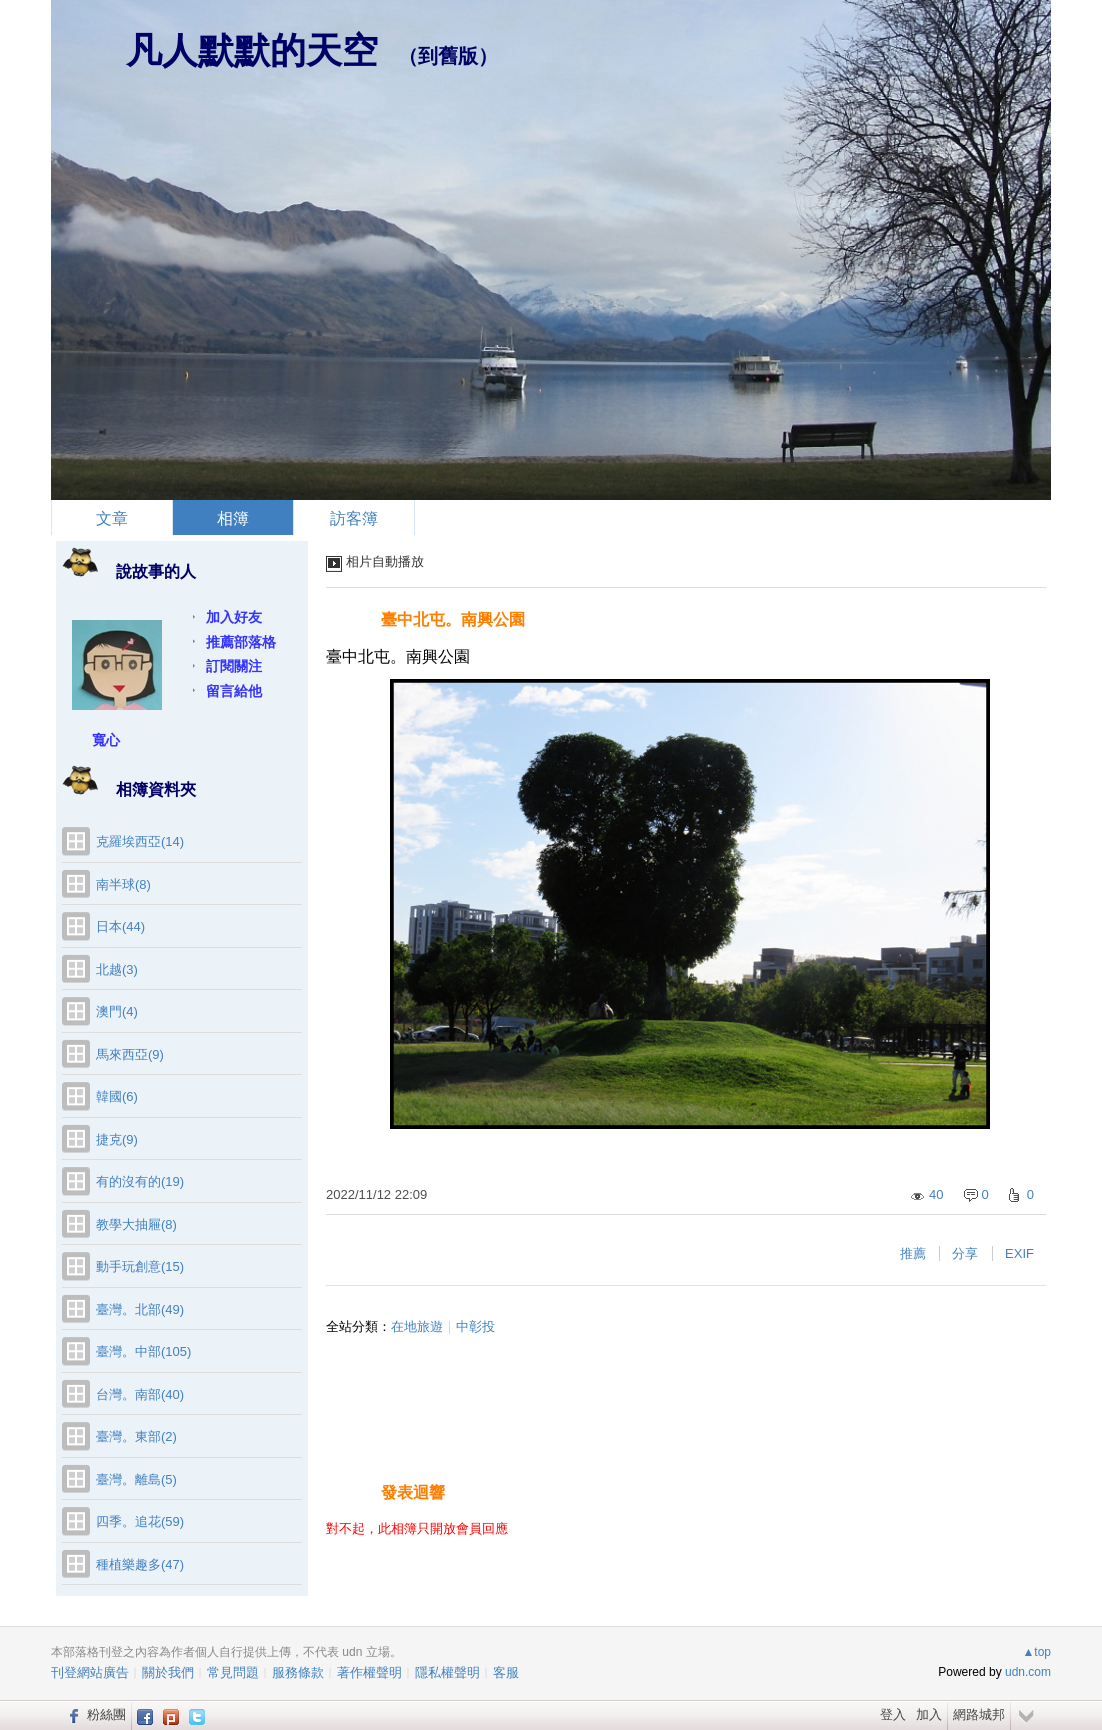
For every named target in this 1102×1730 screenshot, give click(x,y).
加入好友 (234, 617)
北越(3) (117, 969)
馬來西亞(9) (130, 1054)
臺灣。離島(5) (136, 1479)
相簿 (233, 518)
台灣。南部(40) (140, 1394)
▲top (1036, 1652)
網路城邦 (979, 1714)
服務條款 (298, 1672)
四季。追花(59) (140, 1521)
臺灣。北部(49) (140, 1309)
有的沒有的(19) (140, 1181)
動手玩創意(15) (140, 1266)
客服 (506, 1672)
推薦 (913, 1253)
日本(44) (120, 926)
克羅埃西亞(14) (140, 841)
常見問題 (233, 1672)
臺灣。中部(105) (143, 1351)
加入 (929, 1714)
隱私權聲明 (447, 1672)
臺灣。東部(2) (136, 1436)
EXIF (1019, 1253)
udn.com (1028, 1672)
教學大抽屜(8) (136, 1224)
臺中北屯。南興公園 (453, 619)
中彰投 (475, 1326)
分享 (965, 1253)
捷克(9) (117, 1139)
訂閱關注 (234, 666)
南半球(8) (123, 884)
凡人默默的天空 (252, 50)
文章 (112, 518)
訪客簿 (354, 518)
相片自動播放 (385, 561)
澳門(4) (117, 1011)
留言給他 (234, 691)
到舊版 (448, 56)
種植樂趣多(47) (140, 1564)
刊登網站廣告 (90, 1672)
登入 (893, 1714)
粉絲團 (106, 1714)
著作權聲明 (369, 1672)
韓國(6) (117, 1096)
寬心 (106, 740)
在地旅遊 (417, 1326)
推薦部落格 (241, 642)
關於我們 (168, 1672)
